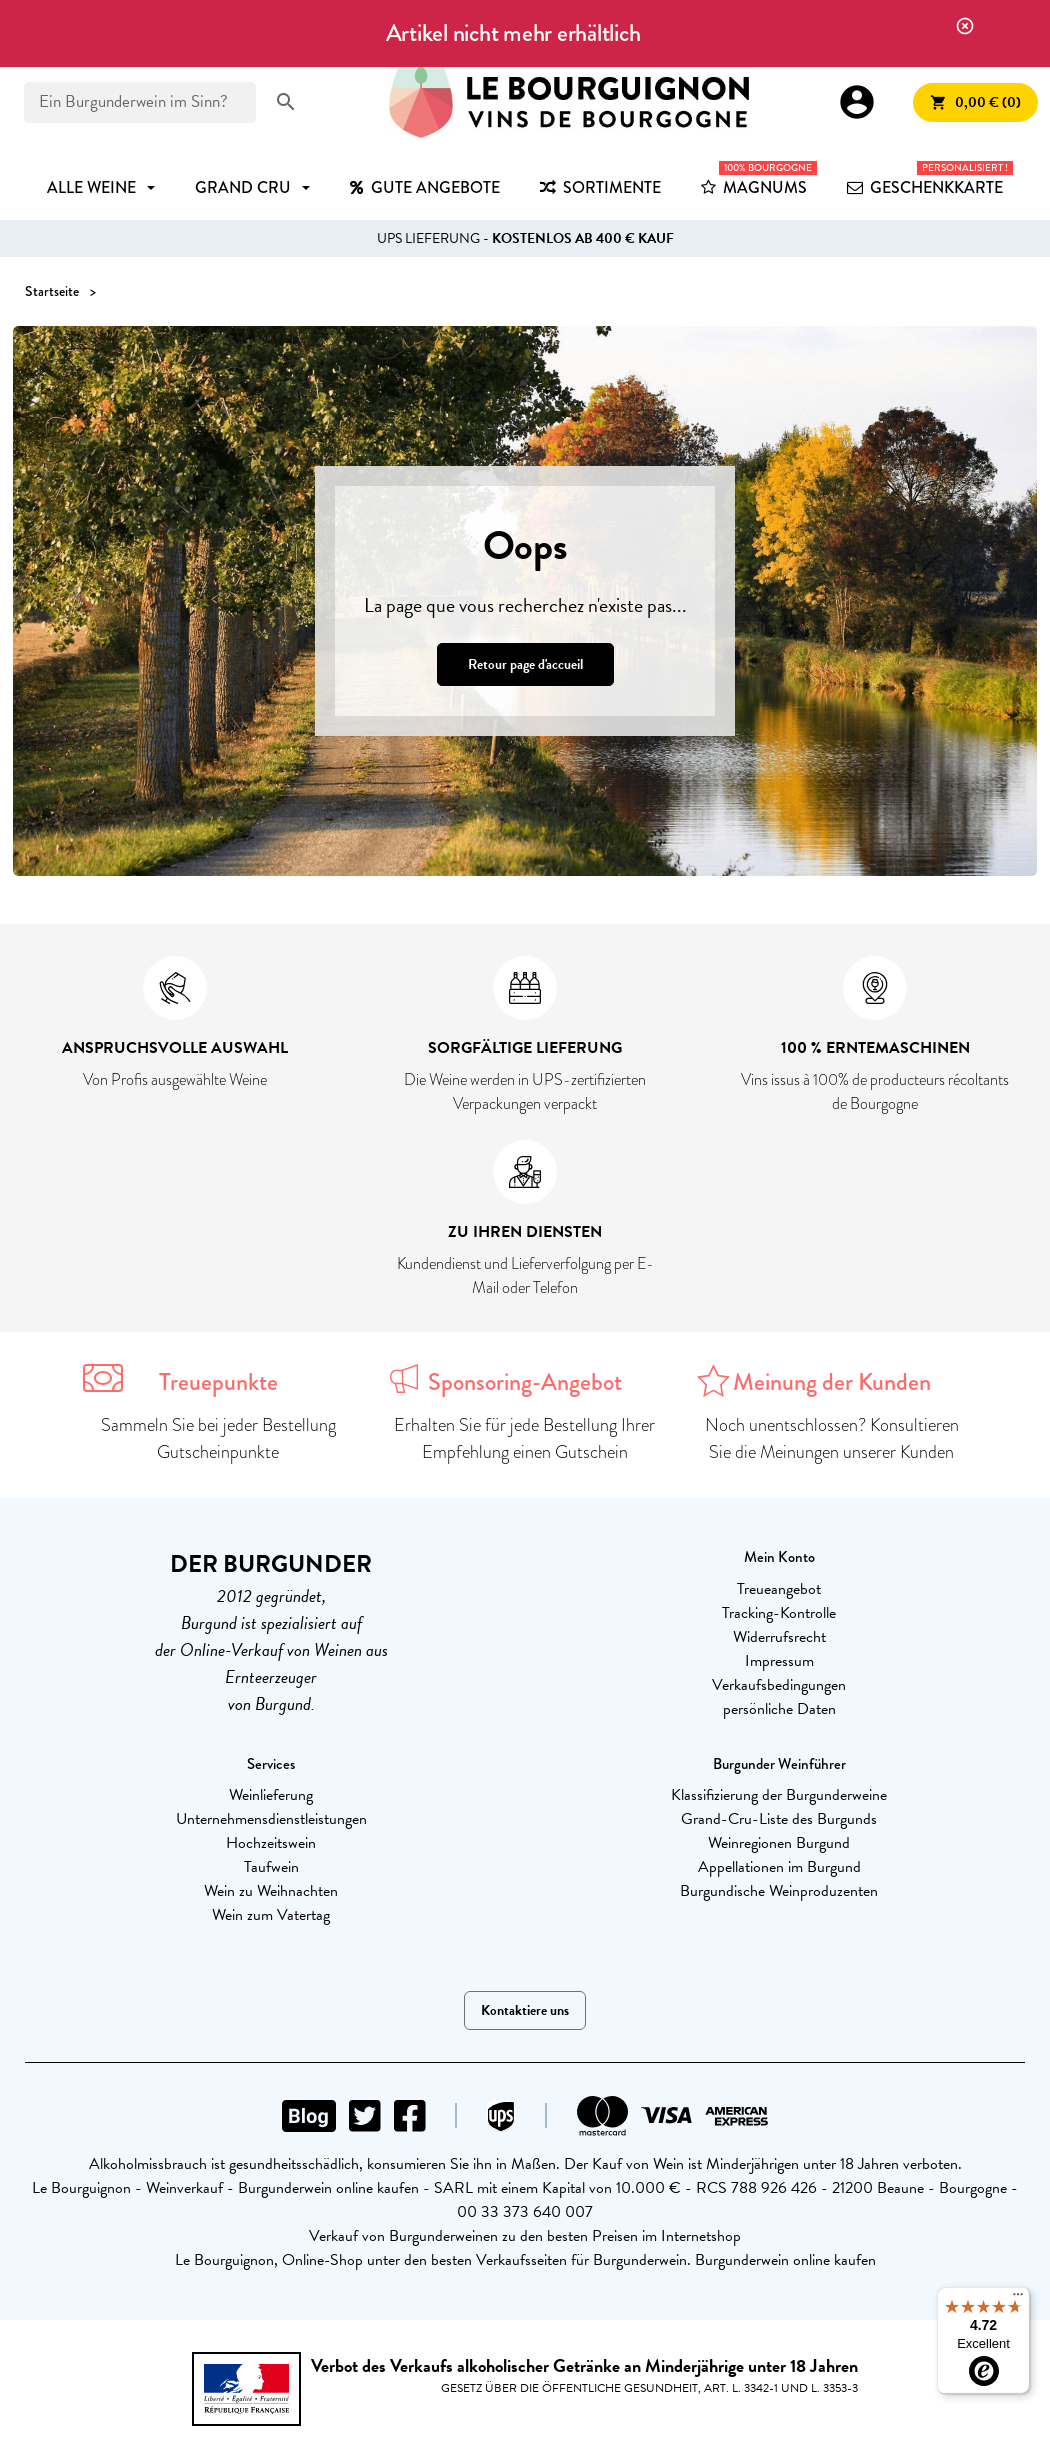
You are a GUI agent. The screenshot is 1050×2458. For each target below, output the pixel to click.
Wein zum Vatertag (271, 1915)
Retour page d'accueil (525, 664)
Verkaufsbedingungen (779, 1685)
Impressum (779, 1661)
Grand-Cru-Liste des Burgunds (779, 1819)
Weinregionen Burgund (779, 1843)
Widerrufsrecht (779, 1637)
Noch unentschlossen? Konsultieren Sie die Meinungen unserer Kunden (832, 1438)
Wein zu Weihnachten (271, 1891)
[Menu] (1018, 2299)
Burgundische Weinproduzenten (779, 1891)
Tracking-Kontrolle (779, 1613)
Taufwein (271, 1867)
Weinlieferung (271, 1795)
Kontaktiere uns (525, 2010)
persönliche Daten (779, 1709)
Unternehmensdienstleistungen (271, 1819)
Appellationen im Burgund (779, 1867)
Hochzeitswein (271, 1843)
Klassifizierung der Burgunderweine (779, 1795)
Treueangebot (779, 1589)
